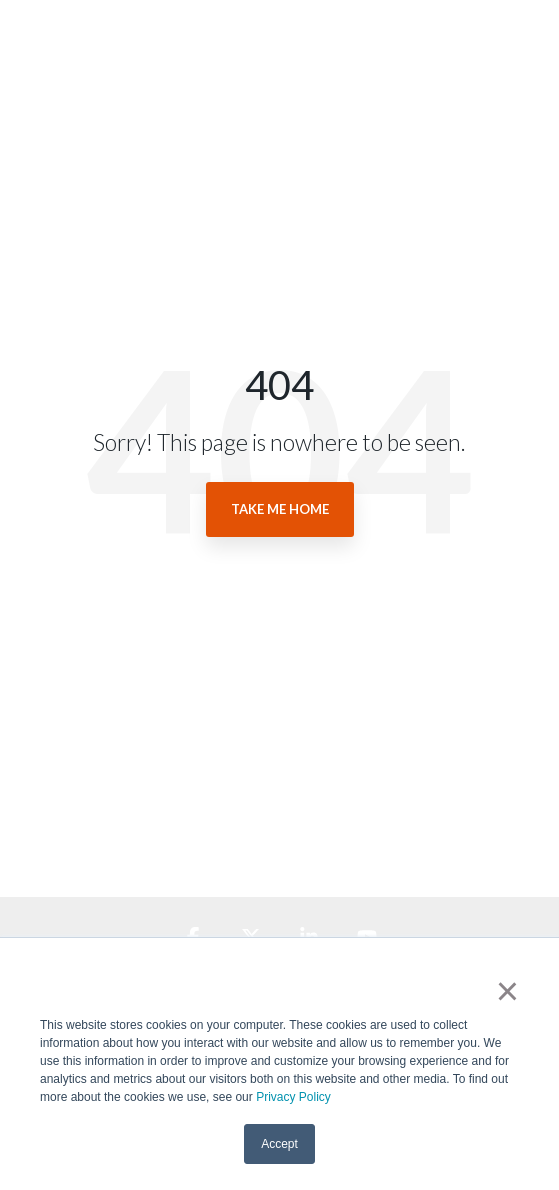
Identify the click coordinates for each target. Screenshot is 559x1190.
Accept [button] (279, 1144)
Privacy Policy (293, 1097)
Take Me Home (280, 509)
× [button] (507, 991)
